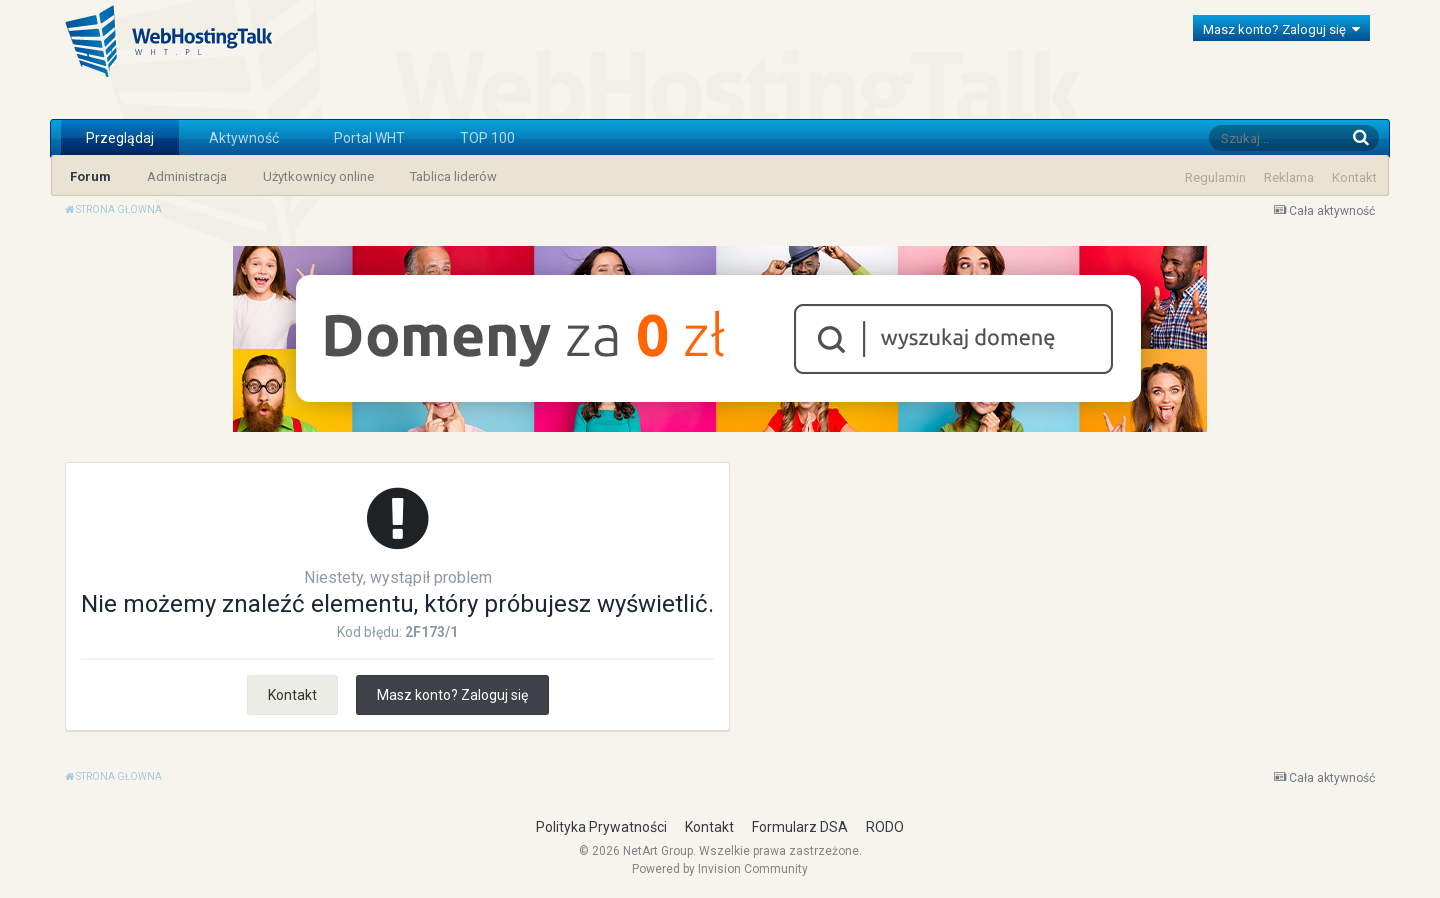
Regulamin (1215, 177)
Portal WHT (369, 138)
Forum (90, 176)
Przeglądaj (120, 138)
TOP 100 (487, 138)
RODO (885, 827)
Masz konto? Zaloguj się (1281, 29)
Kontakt (1354, 177)
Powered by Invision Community (720, 869)
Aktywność (244, 138)
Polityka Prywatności (601, 827)
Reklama (1289, 177)
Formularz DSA (800, 827)
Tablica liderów (453, 176)
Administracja (187, 176)
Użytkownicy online (318, 176)
